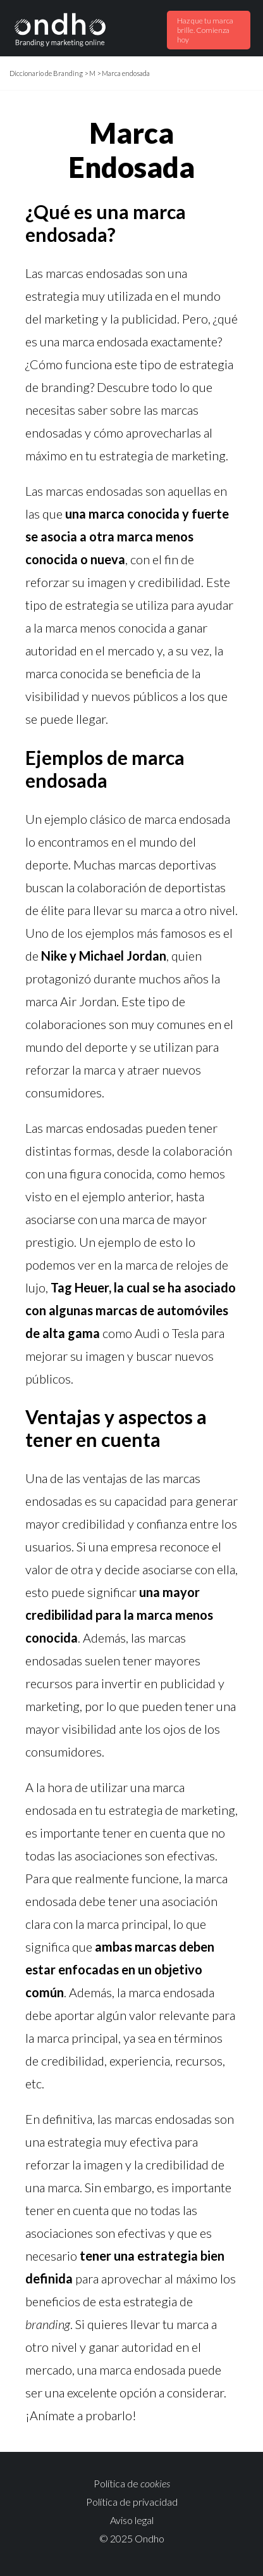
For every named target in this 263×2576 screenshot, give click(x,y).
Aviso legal (132, 2520)
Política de (132, 2483)
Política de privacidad (132, 2502)
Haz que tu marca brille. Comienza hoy (205, 30)
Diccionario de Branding (46, 73)
